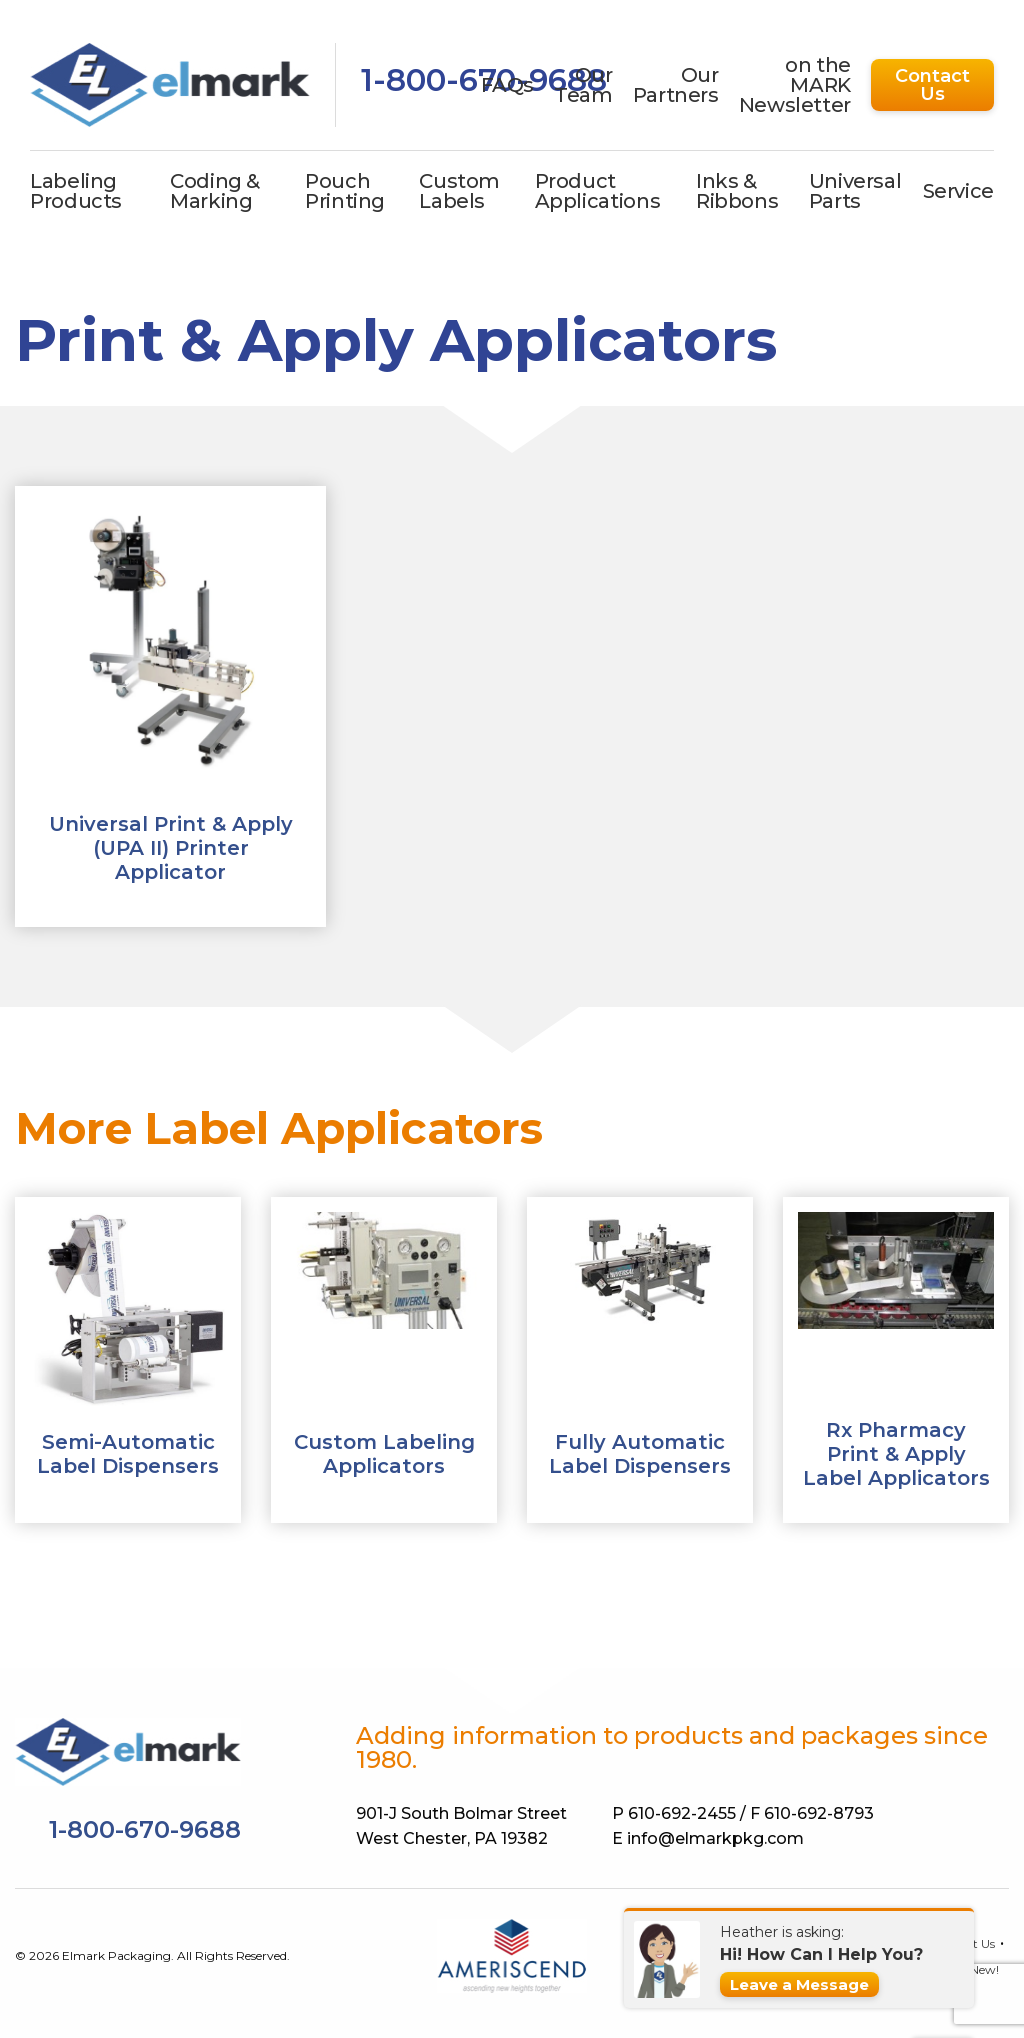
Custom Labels (459, 191)
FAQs (508, 85)
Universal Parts (855, 191)
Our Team (583, 85)
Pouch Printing (345, 191)
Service (958, 191)
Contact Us (932, 85)
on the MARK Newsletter (795, 85)
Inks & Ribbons (737, 191)
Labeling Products (76, 191)
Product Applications (598, 191)
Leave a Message (799, 1984)
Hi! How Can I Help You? (821, 1954)
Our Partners (676, 85)
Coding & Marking (215, 191)
